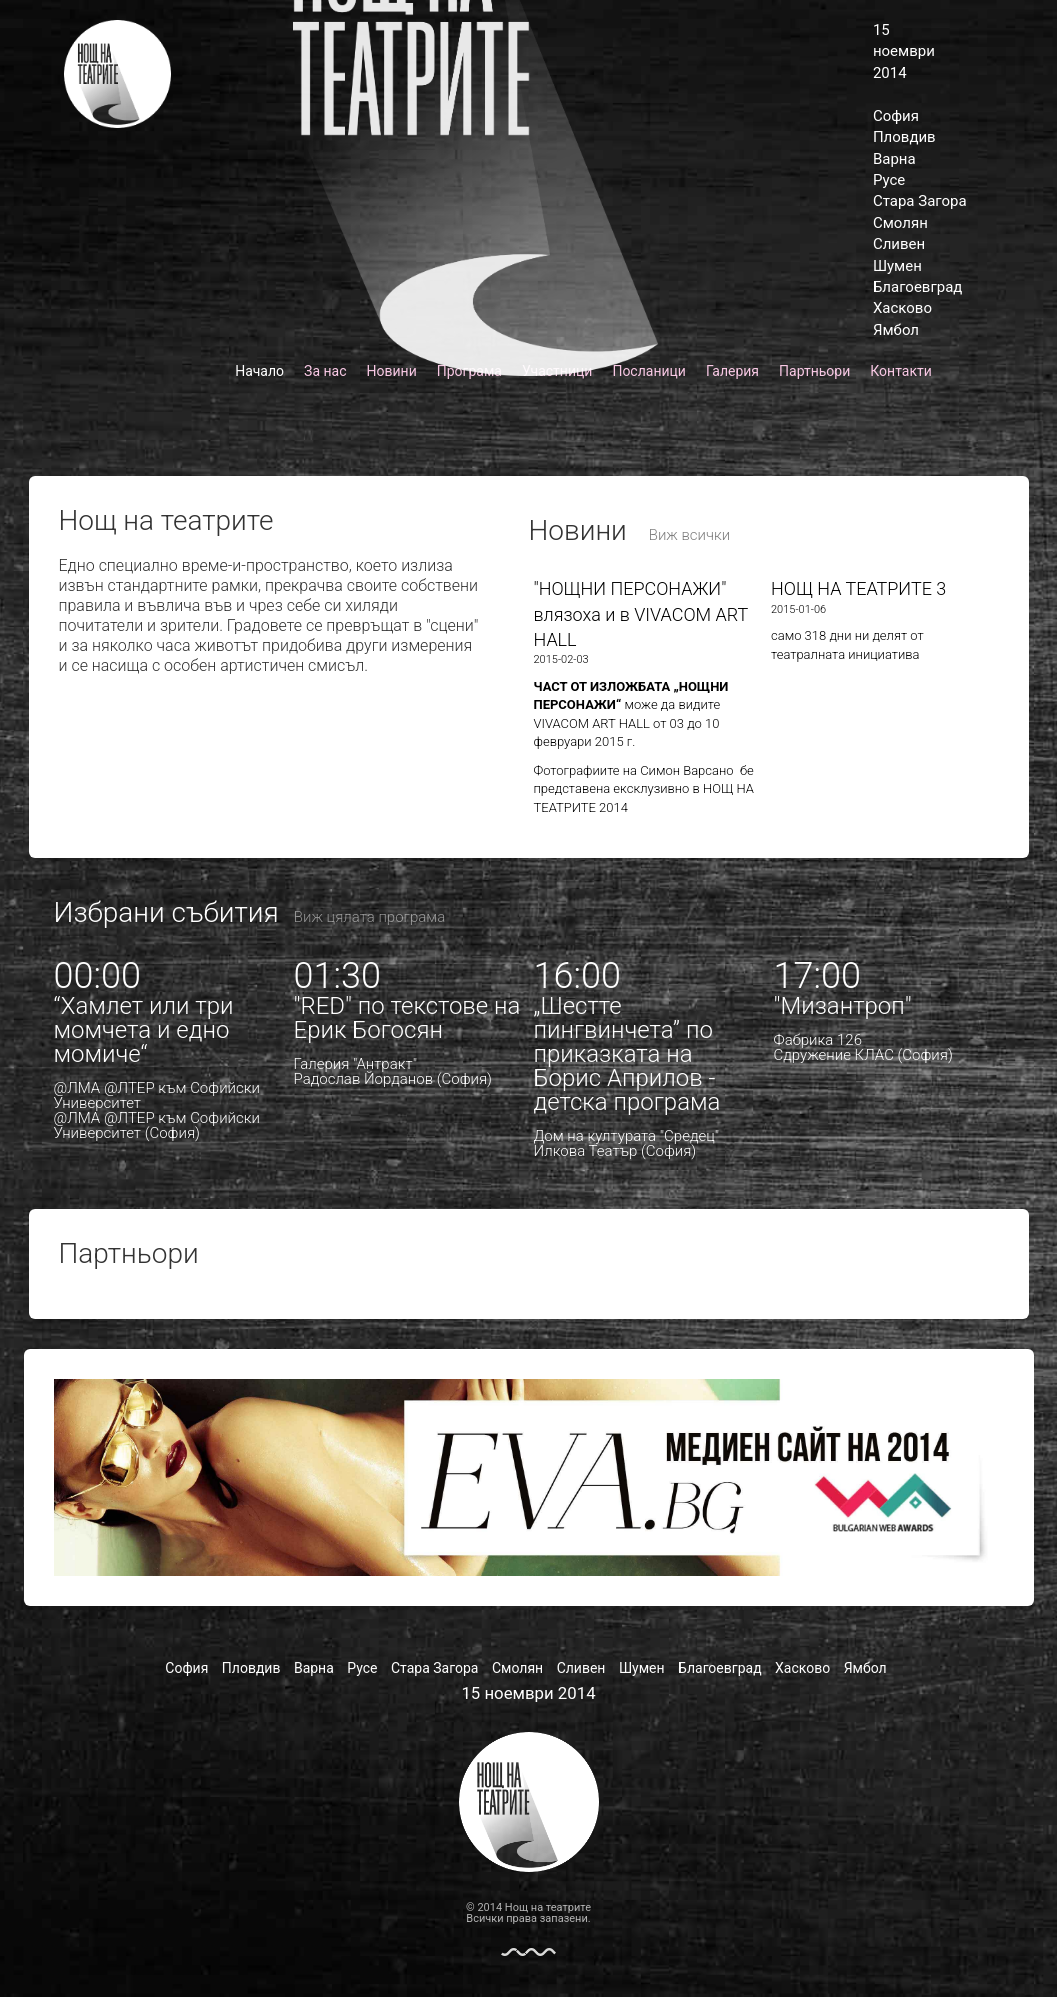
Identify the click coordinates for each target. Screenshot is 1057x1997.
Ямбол (896, 330)
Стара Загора (920, 201)
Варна (894, 159)
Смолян (900, 223)
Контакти (901, 371)
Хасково (902, 308)
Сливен (899, 244)
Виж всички (690, 535)
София (896, 116)
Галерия (732, 371)
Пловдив (904, 137)
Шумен (897, 266)
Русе (889, 180)
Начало (259, 371)
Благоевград (917, 287)
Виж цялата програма (369, 917)
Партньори (814, 371)
